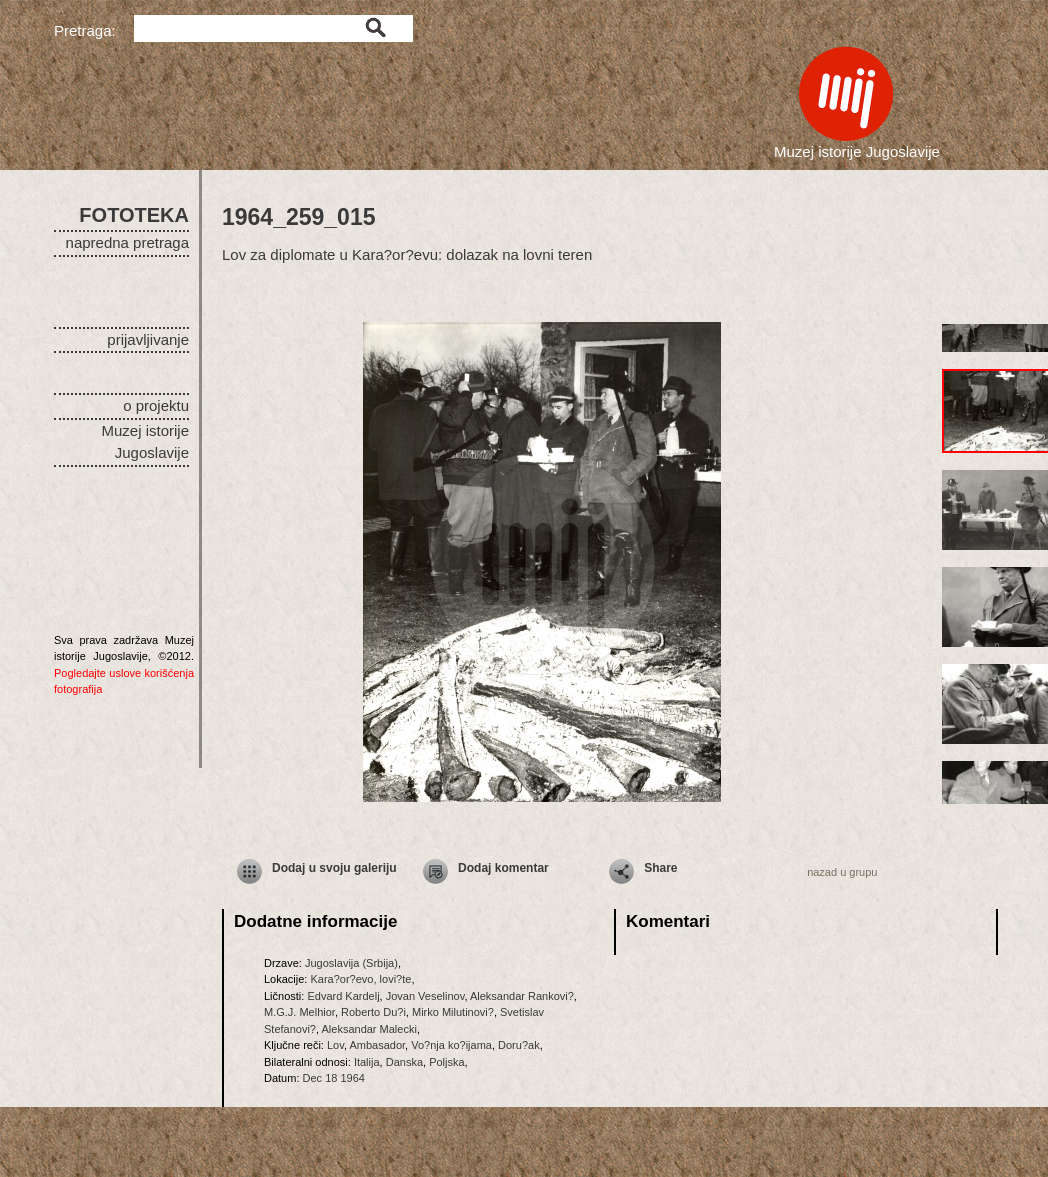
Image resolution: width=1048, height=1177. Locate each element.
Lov (335, 1045)
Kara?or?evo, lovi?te (360, 979)
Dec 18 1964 (334, 1078)
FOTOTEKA (134, 215)
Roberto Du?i (373, 1012)
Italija (367, 1062)
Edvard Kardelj (343, 996)
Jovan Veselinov (425, 996)
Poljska (446, 1062)
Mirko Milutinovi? (453, 1012)
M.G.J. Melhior (299, 1012)
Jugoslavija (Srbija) (351, 963)
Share (660, 868)
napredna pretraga (127, 242)
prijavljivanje (148, 339)
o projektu (156, 405)
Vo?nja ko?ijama (451, 1045)
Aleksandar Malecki (369, 1029)
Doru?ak (519, 1045)
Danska (404, 1062)
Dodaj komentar (503, 868)
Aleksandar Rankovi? (522, 996)
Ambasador (377, 1045)
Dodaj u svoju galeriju (334, 868)
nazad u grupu (842, 872)
